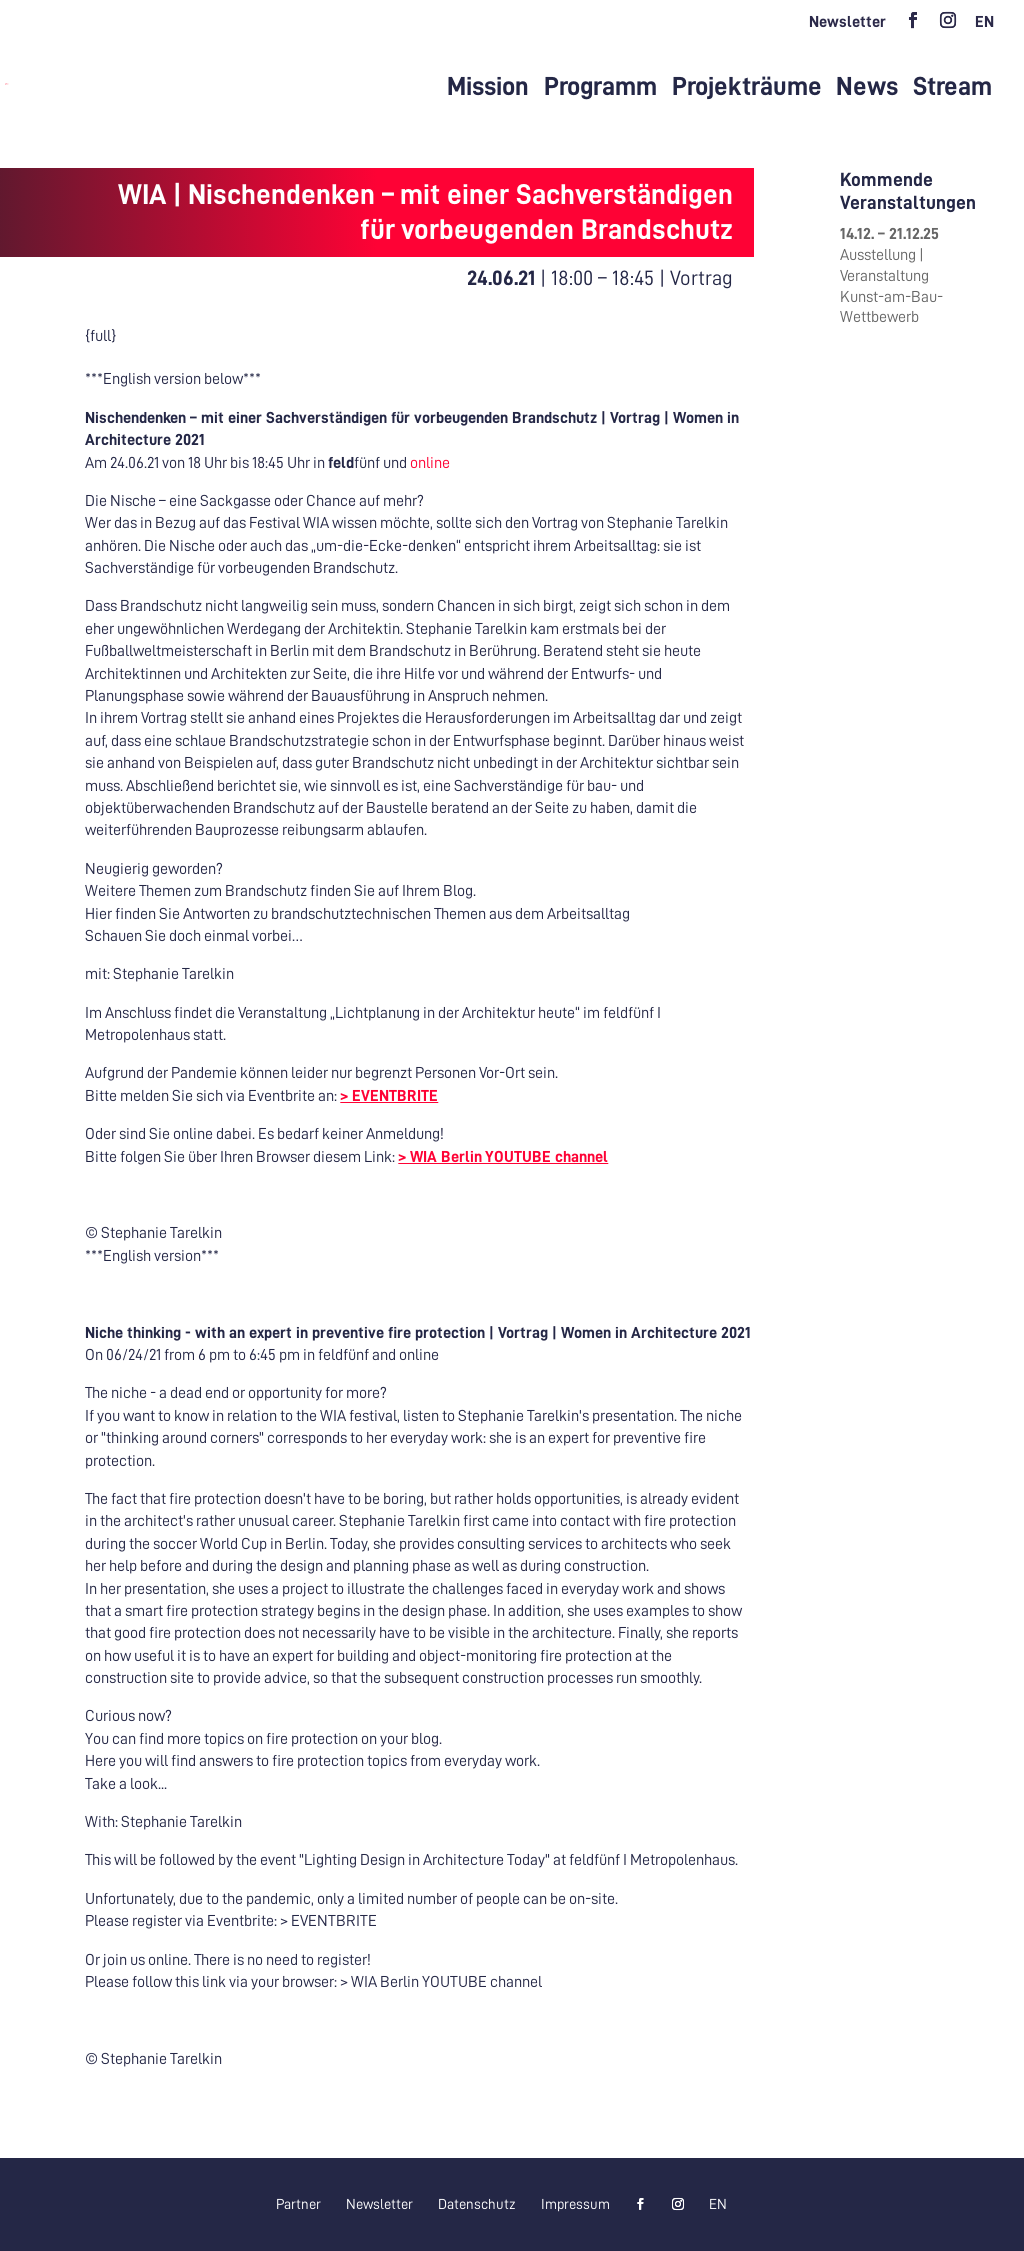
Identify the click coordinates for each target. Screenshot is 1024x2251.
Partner (298, 2204)
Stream (952, 87)
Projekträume (747, 87)
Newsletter (847, 22)
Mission (488, 87)
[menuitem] (984, 28)
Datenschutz (477, 2204)
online (428, 463)
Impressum (575, 2204)
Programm (600, 87)
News (867, 87)
